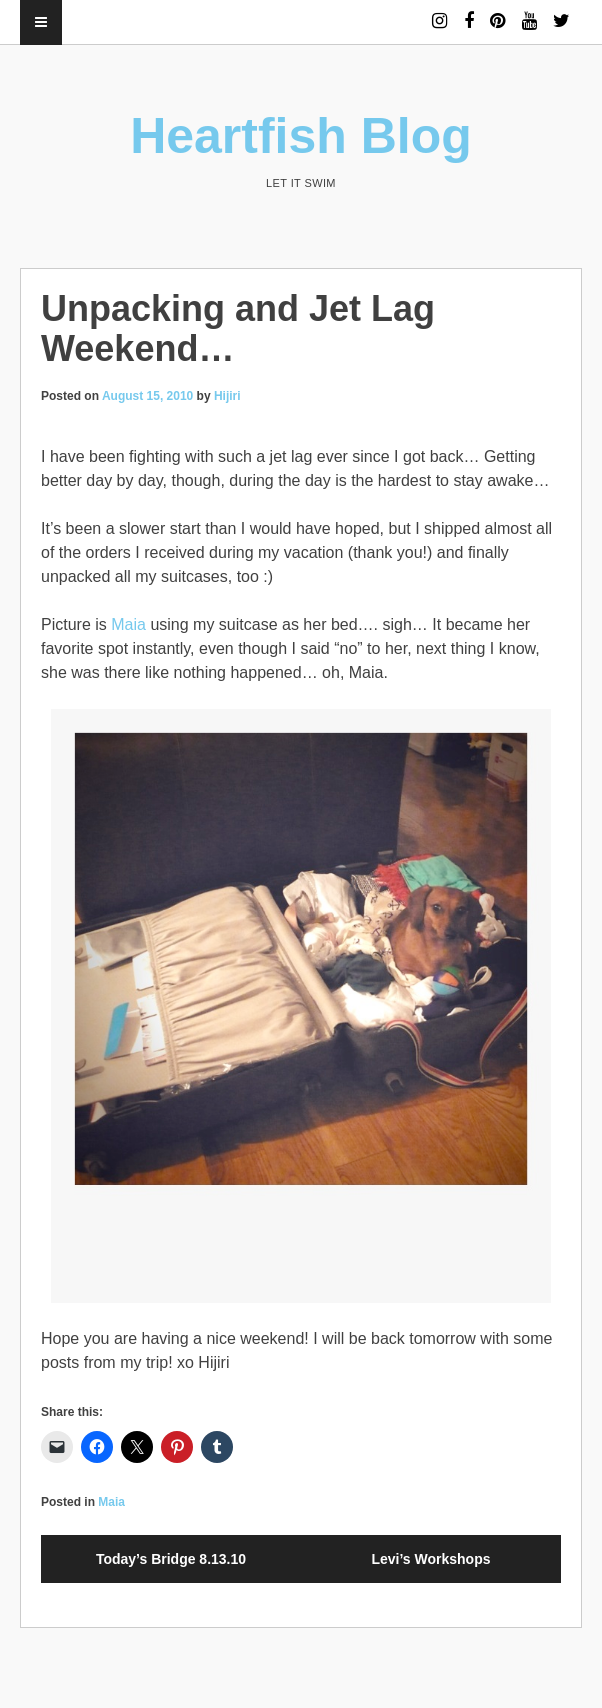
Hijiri (227, 396)
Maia (128, 624)
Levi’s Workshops (430, 1559)
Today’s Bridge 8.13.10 (171, 1559)
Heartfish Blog (301, 136)
